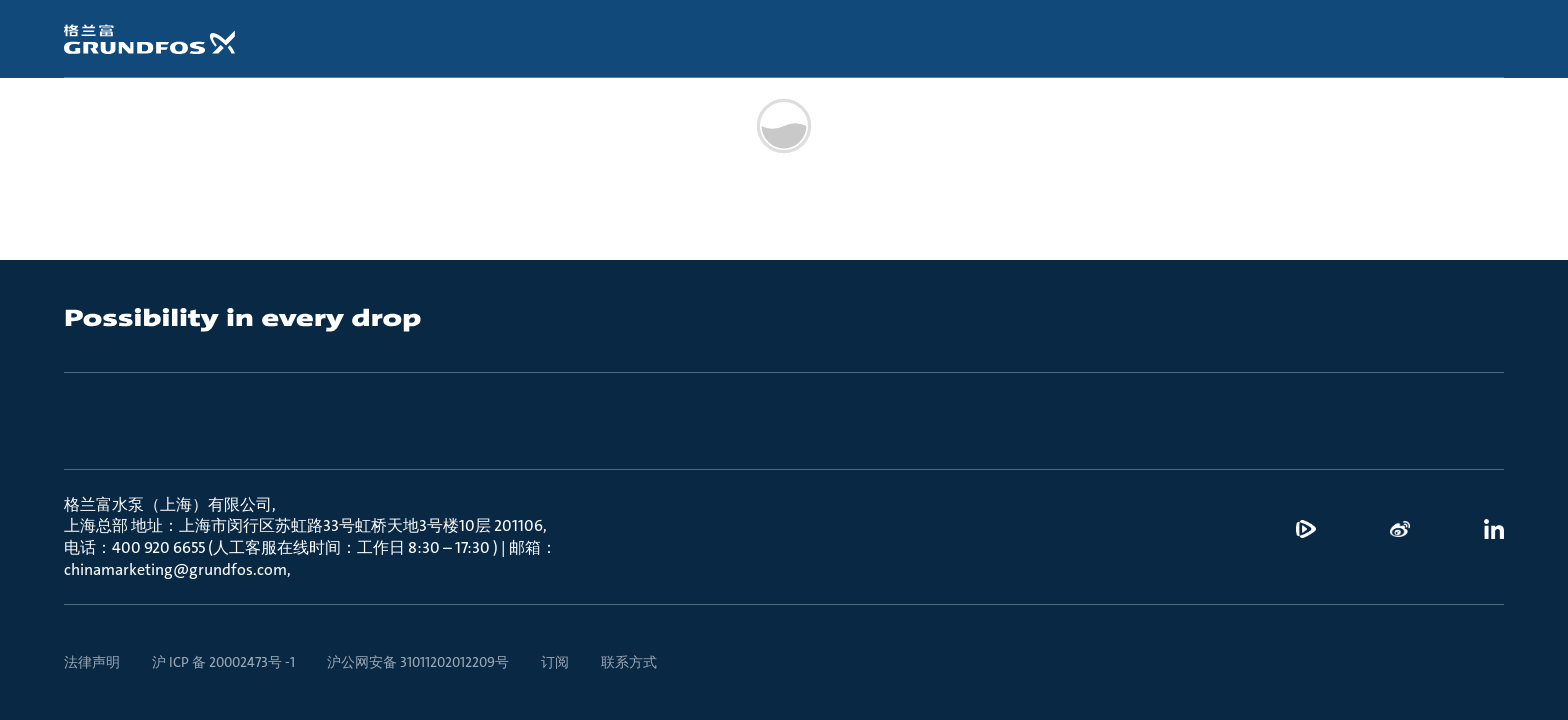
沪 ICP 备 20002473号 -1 (223, 662)
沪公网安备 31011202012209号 (418, 662)
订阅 (555, 662)
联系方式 (629, 662)
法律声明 (92, 662)
